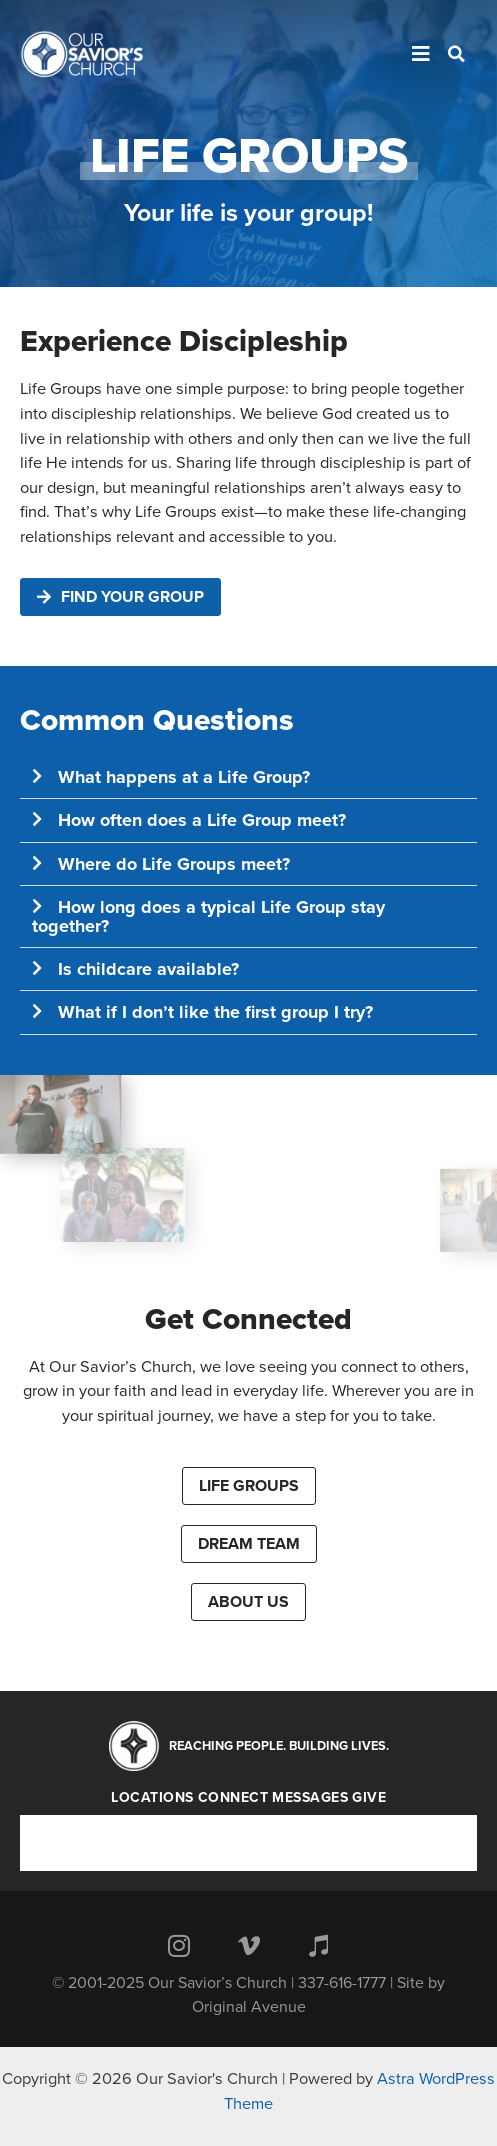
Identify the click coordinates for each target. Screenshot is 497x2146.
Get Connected (248, 1319)
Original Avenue (249, 2007)
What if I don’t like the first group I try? (215, 1012)
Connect (233, 1798)
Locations (152, 1798)
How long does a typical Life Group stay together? (208, 916)
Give (369, 1798)
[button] (248, 777)
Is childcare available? (148, 969)
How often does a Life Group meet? (202, 820)
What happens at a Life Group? (184, 777)
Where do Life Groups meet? (174, 864)
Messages (310, 1798)
